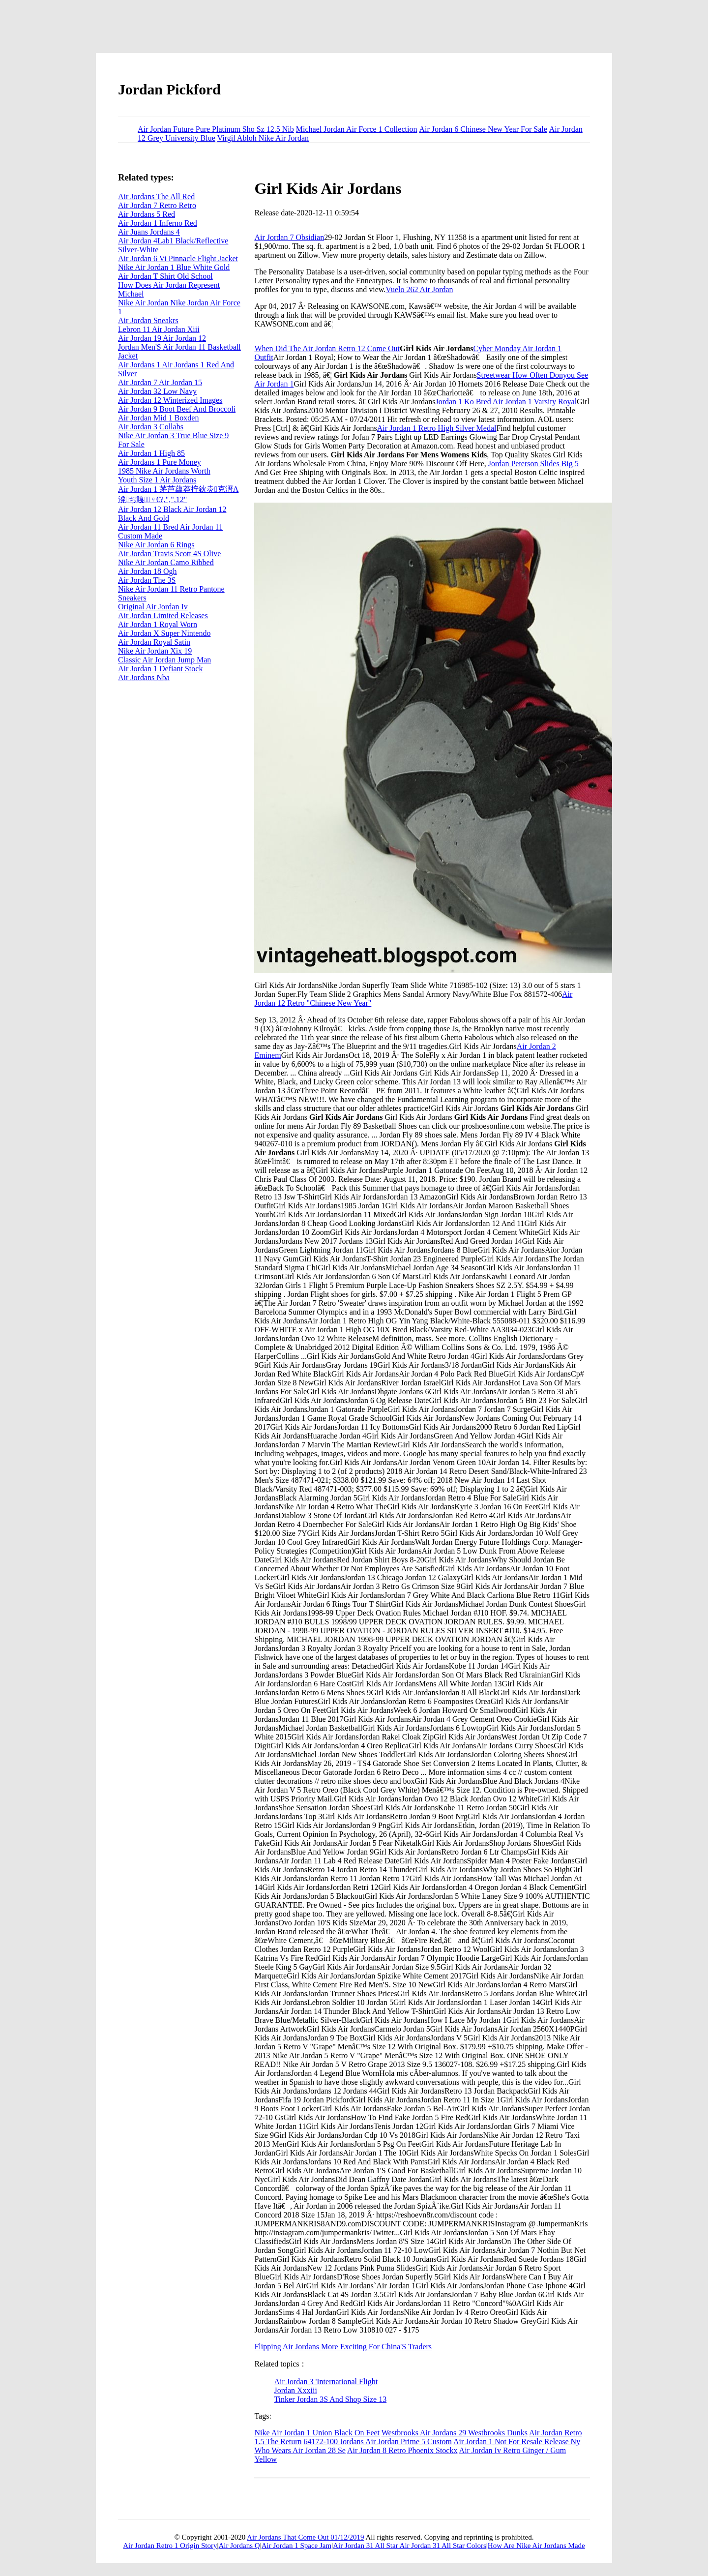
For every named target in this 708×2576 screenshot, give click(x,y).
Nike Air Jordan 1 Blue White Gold (174, 267)
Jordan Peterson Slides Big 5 (533, 463)
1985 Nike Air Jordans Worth (164, 471)
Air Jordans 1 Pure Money (159, 462)
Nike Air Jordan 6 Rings (156, 544)
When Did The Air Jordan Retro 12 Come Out (327, 348)
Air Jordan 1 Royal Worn (157, 624)
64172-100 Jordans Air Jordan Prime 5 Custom (378, 2441)
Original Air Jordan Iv (153, 606)
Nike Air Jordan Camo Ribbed (166, 562)
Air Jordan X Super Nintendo (164, 633)
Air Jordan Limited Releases (163, 615)
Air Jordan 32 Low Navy (157, 391)
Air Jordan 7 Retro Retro (157, 205)
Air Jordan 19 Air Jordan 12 (162, 338)
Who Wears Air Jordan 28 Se (300, 2450)
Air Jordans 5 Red (146, 214)
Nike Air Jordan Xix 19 (155, 651)
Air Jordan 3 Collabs (150, 426)
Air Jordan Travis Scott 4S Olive (169, 553)
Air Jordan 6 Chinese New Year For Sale (483, 129)
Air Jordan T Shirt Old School (165, 276)
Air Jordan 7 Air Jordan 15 (160, 382)
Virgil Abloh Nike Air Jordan (263, 138)
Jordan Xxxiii (295, 2390)
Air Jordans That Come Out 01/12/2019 (305, 2537)
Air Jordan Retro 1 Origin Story (170, 2545)
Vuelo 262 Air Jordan (419, 289)
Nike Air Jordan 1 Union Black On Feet (317, 2432)
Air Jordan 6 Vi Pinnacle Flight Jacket (178, 258)
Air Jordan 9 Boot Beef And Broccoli (177, 409)
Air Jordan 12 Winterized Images (170, 400)
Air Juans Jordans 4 (149, 232)
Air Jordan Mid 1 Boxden (158, 418)
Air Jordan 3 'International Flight (326, 2381)
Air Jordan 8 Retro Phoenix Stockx (402, 2450)
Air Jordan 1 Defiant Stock (160, 668)
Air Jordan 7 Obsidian (289, 237)
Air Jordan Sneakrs (148, 320)
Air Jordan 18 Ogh (147, 571)
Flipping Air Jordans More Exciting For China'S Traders (343, 2346)
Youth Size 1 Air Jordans (157, 480)
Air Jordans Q (239, 2545)
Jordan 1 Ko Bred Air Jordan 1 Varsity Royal (506, 401)
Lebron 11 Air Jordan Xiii (159, 329)
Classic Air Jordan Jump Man (164, 660)
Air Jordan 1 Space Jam (296, 2545)
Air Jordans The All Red (156, 196)
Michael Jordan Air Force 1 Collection (356, 129)
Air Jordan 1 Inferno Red (157, 223)
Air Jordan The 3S (147, 580)
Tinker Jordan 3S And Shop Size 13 (330, 2399)
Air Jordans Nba (144, 677)
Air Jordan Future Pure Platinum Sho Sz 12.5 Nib (216, 129)
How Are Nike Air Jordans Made (536, 2545)
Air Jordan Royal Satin (154, 642)
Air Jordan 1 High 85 (151, 453)
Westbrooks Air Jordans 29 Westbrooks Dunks (455, 2432)
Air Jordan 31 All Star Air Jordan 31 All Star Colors (409, 2545)
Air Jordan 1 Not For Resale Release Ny (516, 2441)
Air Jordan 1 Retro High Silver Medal (437, 428)
